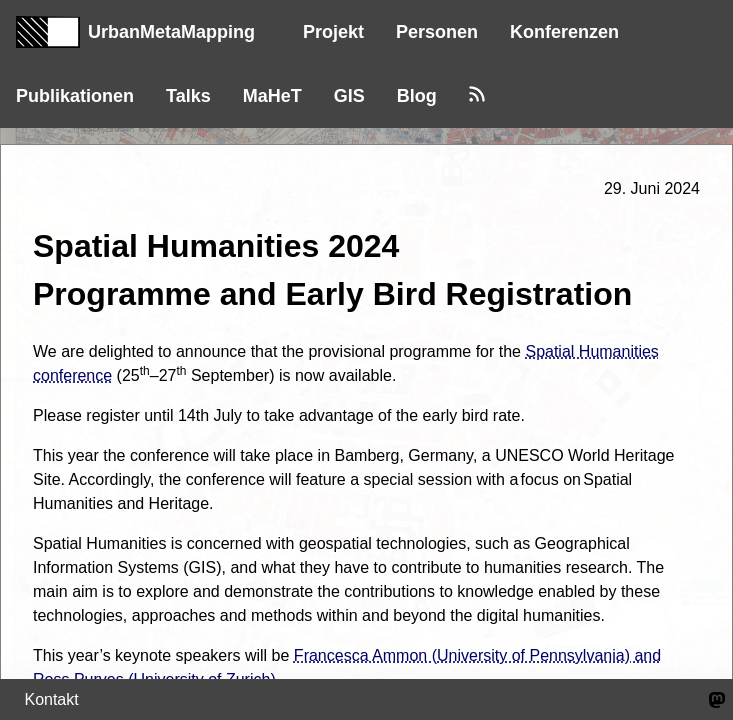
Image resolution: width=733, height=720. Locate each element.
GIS (349, 96)
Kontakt (51, 699)
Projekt (333, 32)
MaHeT (272, 96)
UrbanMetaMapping (135, 32)
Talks (188, 96)
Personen (437, 32)
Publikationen (75, 96)
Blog (417, 96)
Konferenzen (564, 32)
